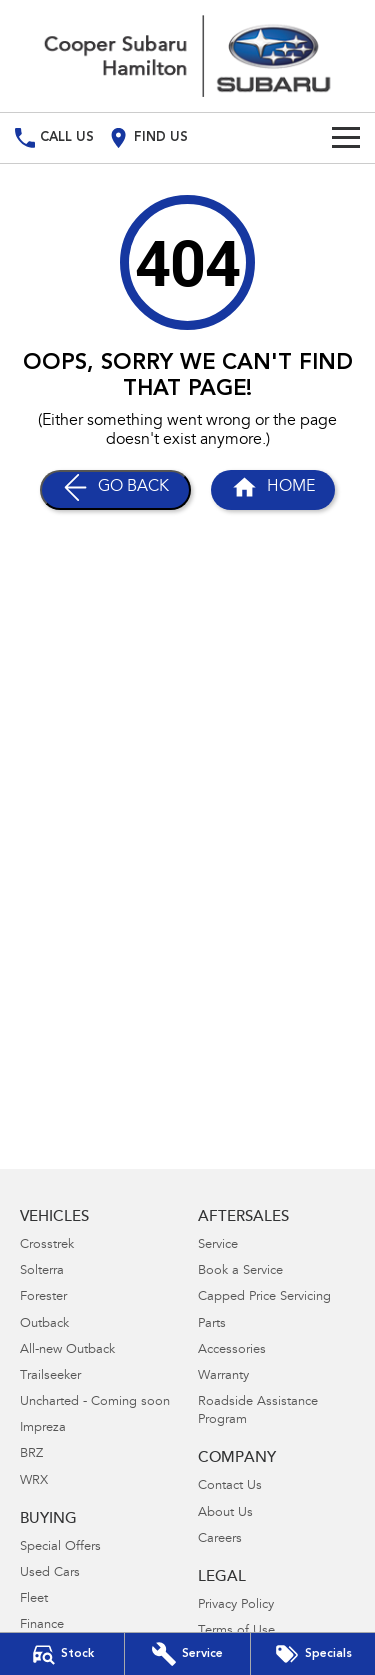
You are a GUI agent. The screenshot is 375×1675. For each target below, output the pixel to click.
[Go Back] (115, 490)
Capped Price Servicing (264, 1297)
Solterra (42, 1271)
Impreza (43, 1428)
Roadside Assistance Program (258, 1411)
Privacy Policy (236, 1605)
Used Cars (50, 1573)
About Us (225, 1513)
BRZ (31, 1454)
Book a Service (240, 1271)
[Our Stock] (62, 1654)
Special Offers (60, 1547)
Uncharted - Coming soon (95, 1402)
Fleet (34, 1599)
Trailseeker (50, 1376)
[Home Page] (187, 56)
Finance (42, 1625)
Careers (220, 1539)
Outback (44, 1324)
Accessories (232, 1350)
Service (218, 1245)
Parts (212, 1324)
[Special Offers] (313, 1654)
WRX (34, 1481)
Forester (43, 1297)
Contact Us (230, 1486)
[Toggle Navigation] (346, 138)
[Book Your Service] (187, 1654)
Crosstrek (47, 1245)
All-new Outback (67, 1350)
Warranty (223, 1376)
